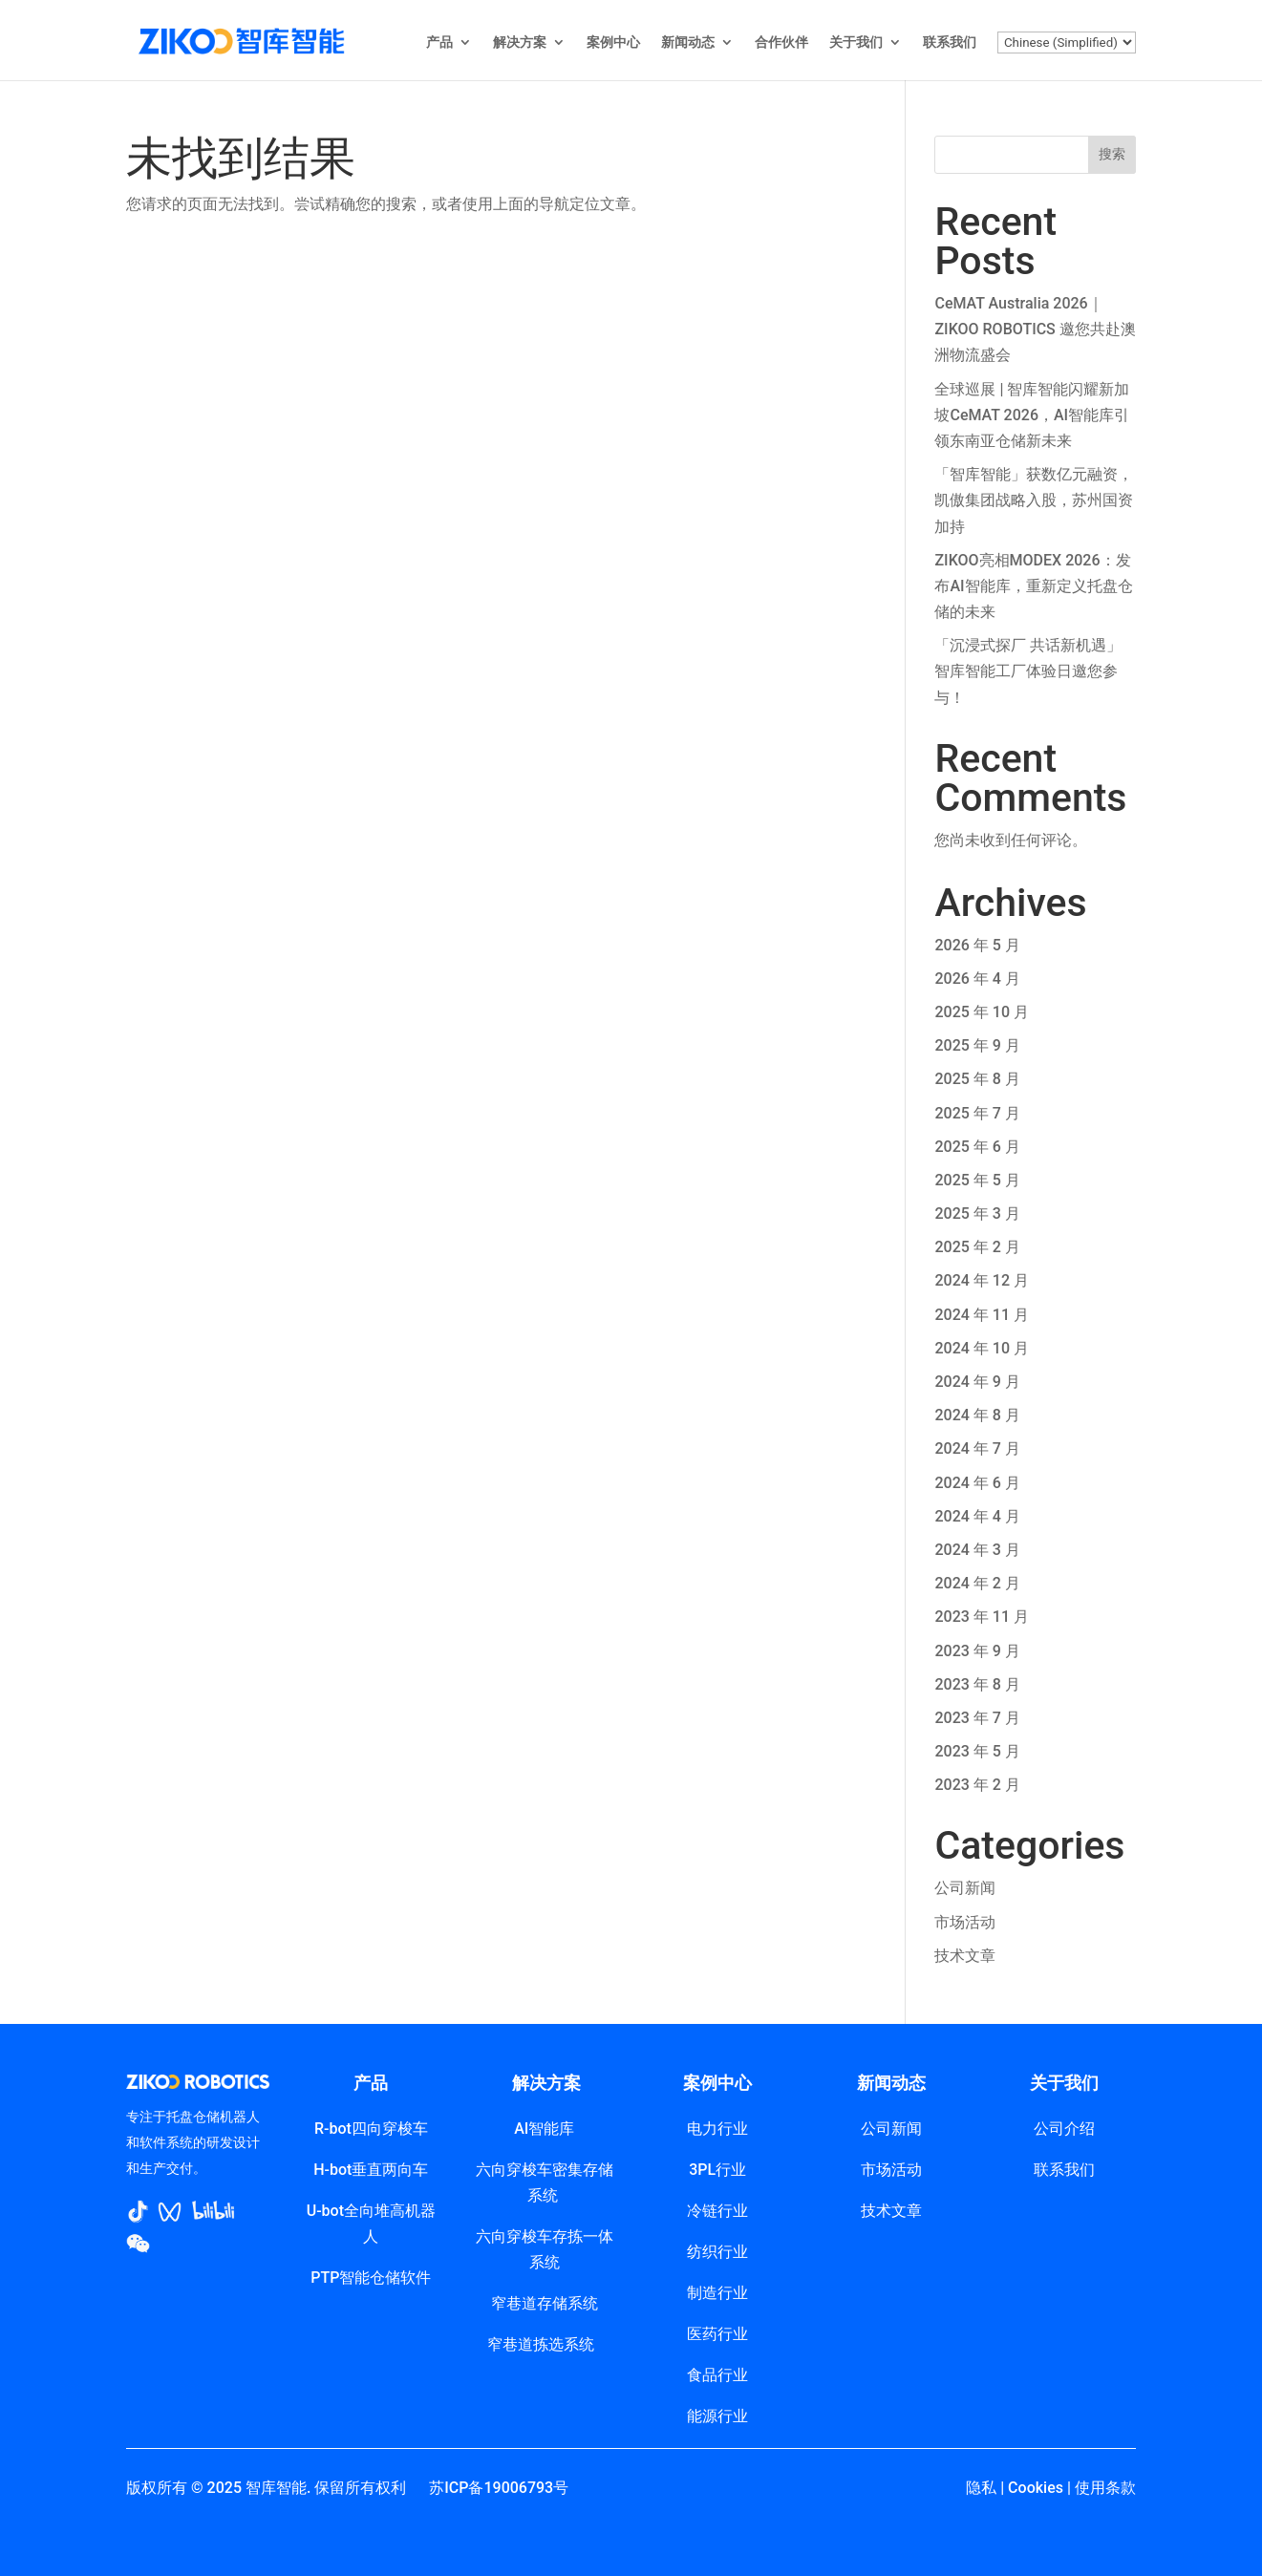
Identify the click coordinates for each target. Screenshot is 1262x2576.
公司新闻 (964, 1888)
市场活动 (964, 1922)
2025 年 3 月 (976, 1213)
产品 (439, 42)
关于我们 (856, 42)
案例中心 (613, 42)
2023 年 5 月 (976, 1751)
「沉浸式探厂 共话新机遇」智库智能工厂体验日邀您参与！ (1028, 671)
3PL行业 (717, 2170)
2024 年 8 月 (976, 1415)
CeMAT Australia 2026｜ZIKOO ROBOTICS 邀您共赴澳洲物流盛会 (1034, 329)
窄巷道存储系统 (544, 2303)
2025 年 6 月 (976, 1147)
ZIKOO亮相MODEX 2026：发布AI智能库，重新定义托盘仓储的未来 (1033, 586)
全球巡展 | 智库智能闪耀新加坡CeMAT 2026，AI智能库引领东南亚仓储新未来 (1031, 415)
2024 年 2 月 (976, 1583)
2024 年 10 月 (981, 1348)
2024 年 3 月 (976, 1550)
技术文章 (964, 1956)
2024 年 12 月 (981, 1280)
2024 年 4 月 (976, 1516)
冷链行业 (717, 2211)
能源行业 (717, 2416)
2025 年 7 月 (976, 1113)
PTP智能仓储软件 (370, 2277)
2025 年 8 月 (976, 1079)
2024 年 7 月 (976, 1448)
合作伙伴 (781, 42)
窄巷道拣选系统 (544, 2344)
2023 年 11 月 (981, 1616)
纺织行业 (717, 2252)
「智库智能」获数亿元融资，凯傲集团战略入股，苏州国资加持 (1033, 500)
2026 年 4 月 (976, 978)
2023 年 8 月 (976, 1684)
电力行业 (717, 2128)
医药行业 (717, 2334)
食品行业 (717, 2375)
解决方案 (519, 42)
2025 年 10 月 (981, 1012)
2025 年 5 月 (976, 1180)
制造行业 (717, 2293)
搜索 (1112, 153)
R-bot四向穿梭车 (371, 2128)
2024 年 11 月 (981, 1315)
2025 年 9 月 (976, 1045)
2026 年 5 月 (976, 945)
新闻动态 (688, 42)
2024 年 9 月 (976, 1382)
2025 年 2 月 (976, 1247)
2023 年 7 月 (976, 1718)
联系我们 (949, 42)
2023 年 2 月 (976, 1785)
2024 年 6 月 (976, 1483)
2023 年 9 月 (976, 1651)
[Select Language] (1066, 42)
